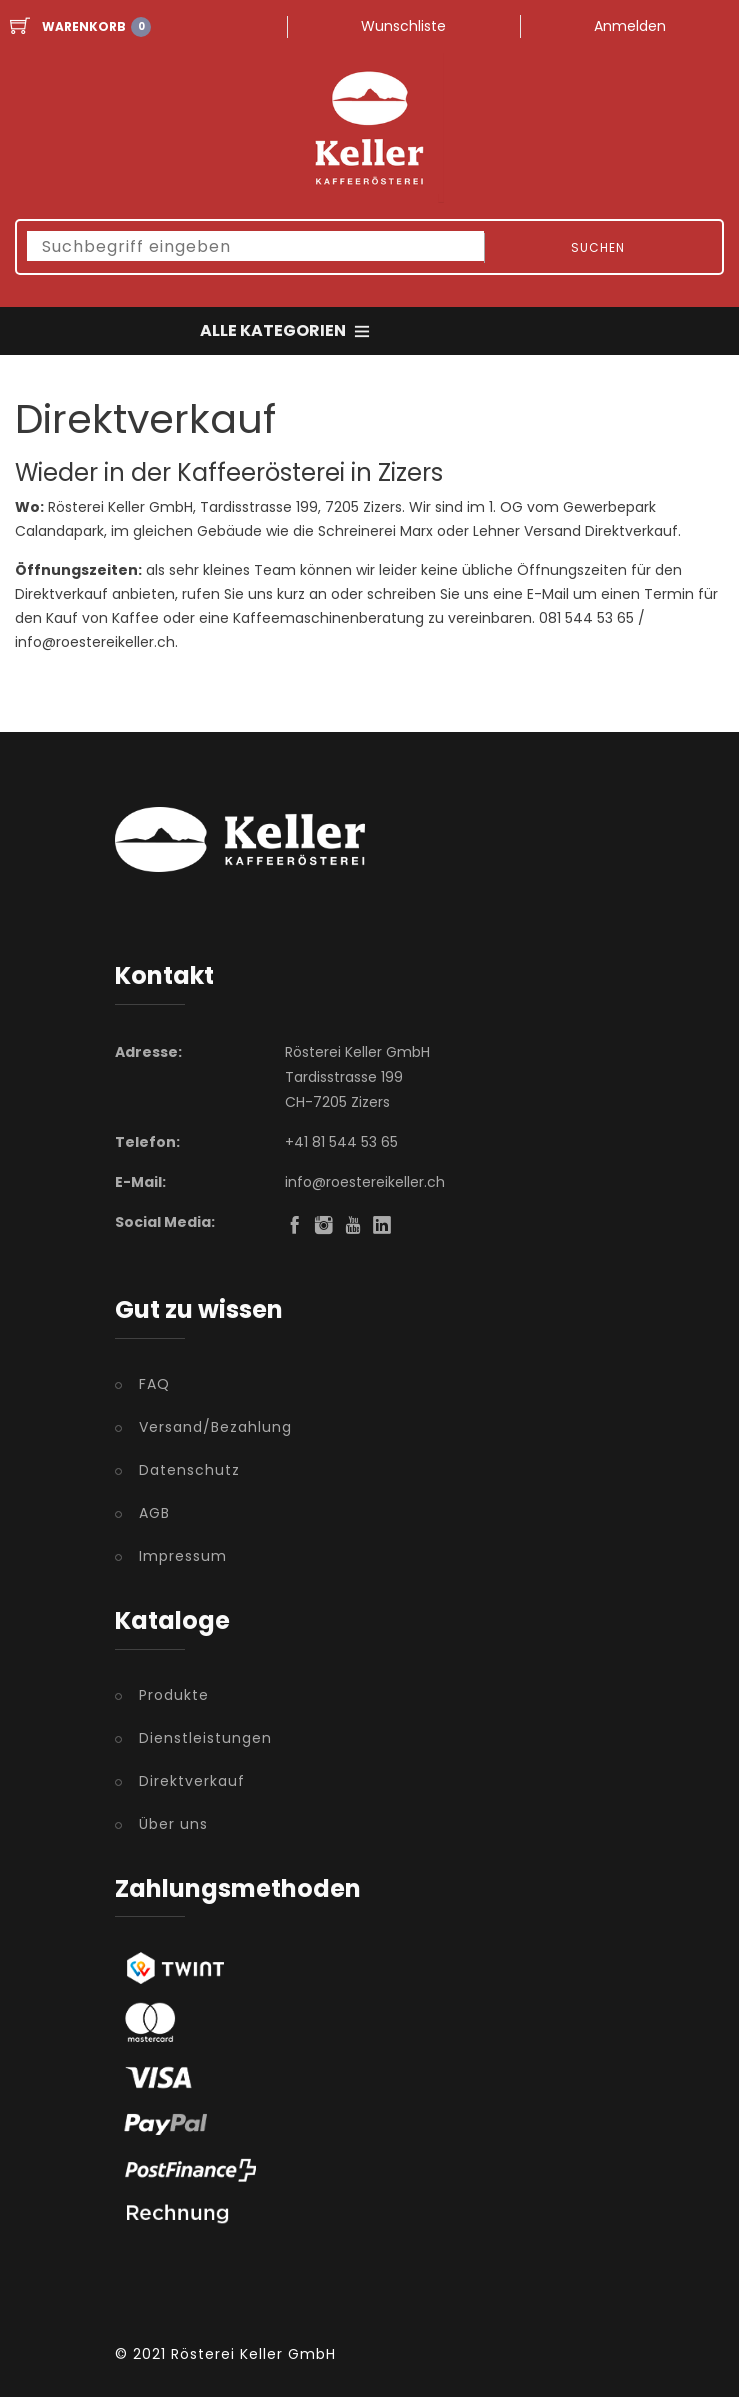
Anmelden (630, 26)
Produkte (174, 1695)
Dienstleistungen (205, 1738)
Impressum (183, 1556)
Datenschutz (189, 1470)
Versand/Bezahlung (215, 1427)
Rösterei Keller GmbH (253, 2354)
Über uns (173, 1824)
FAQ (154, 1384)
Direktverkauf (192, 1781)
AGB (154, 1513)
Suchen (598, 247)
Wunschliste (403, 26)
